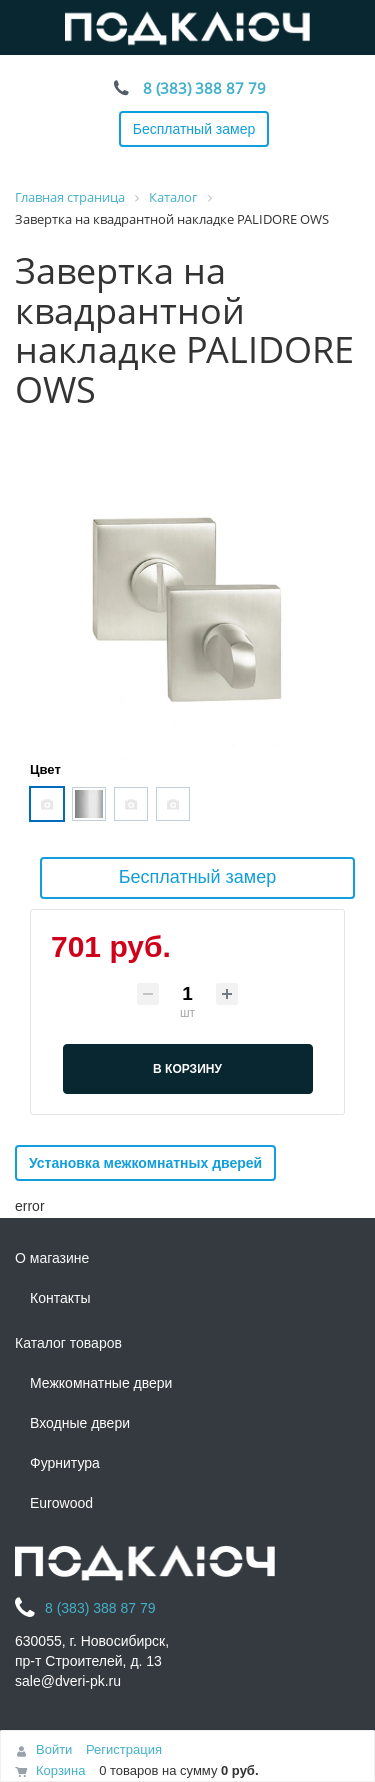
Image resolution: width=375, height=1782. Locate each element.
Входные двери (80, 1423)
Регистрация (124, 1749)
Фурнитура (65, 1463)
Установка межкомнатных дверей (145, 1163)
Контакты (60, 1298)
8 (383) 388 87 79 (204, 88)
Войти (54, 1749)
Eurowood (61, 1503)
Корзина (61, 1770)
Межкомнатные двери (101, 1383)
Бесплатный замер (194, 129)
